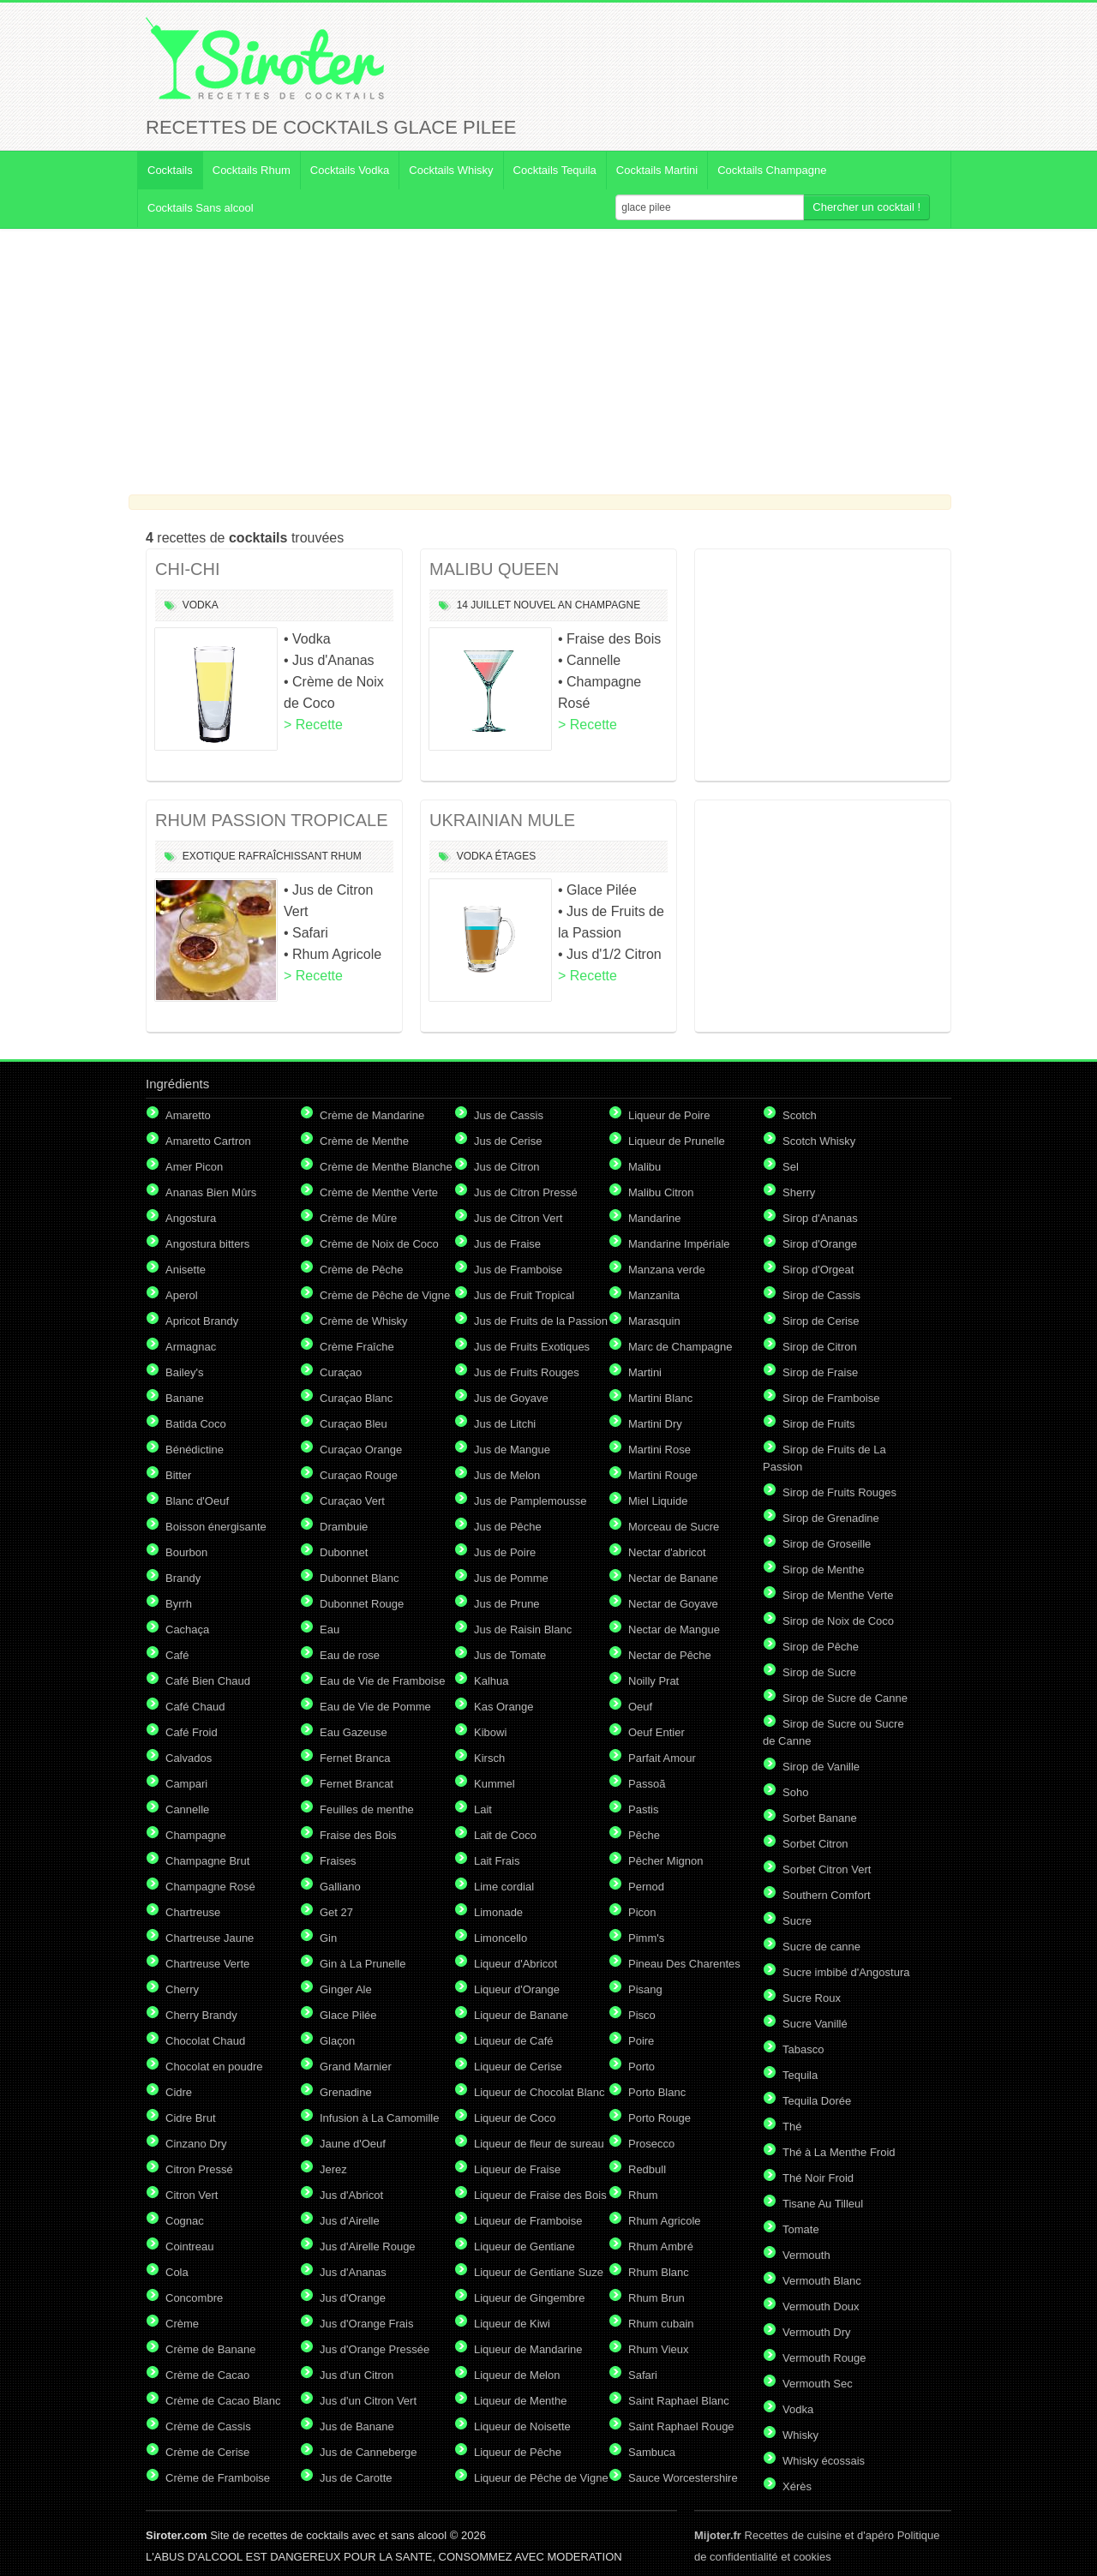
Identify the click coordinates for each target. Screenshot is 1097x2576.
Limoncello (500, 1938)
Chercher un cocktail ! (866, 207)
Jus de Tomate (510, 1655)
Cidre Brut (190, 2118)
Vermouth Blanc (821, 2280)
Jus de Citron (507, 1166)
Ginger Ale (346, 1989)
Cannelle (187, 1809)
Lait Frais (496, 1860)
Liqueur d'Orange (517, 1989)
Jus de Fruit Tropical (524, 1295)
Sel (790, 1166)
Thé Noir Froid (818, 2178)
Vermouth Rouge (824, 2357)
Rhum (346, 856)
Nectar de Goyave (673, 1603)
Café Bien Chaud (207, 1680)
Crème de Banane (210, 2349)
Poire (641, 2040)
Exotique (209, 856)
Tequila (800, 2075)
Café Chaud (195, 1706)
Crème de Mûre (358, 1218)
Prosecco (651, 2143)
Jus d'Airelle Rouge (368, 2246)
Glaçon (337, 2040)
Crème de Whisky (364, 1321)
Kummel (494, 1783)
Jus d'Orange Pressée (374, 2349)
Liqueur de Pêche (517, 2452)
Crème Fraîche (357, 1346)
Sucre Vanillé (815, 2023)
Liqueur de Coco (514, 2118)
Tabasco (803, 2049)
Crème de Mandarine (372, 1115)
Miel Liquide (657, 1501)
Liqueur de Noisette (522, 2426)
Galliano (340, 1886)
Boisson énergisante (216, 1526)
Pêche (644, 1835)
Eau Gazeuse (353, 1732)
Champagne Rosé (210, 1886)
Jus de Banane (357, 2426)
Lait (483, 1809)
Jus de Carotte (356, 2477)
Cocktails (170, 170)
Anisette (185, 1269)
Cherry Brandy (201, 2015)
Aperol (181, 1295)
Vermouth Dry (816, 2332)
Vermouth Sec (817, 2383)
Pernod (646, 1886)
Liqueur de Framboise (528, 2220)
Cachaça (187, 1629)
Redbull (647, 2169)
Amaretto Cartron (208, 1141)
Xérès (797, 2486)
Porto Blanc (657, 2092)
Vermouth (806, 2255)
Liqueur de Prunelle (676, 1141)
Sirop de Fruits (818, 1423)
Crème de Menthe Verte (379, 1192)
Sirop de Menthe (823, 1569)
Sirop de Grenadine (830, 1518)
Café (177, 1655)
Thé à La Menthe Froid (839, 2152)
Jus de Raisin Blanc (523, 1629)
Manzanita (654, 1295)
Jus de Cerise (508, 1141)
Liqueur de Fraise (517, 2169)
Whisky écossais (823, 2460)
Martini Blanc (660, 1398)
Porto (641, 2066)
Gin (328, 1938)
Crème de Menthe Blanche (386, 1166)
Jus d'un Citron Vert (368, 2400)
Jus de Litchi (505, 1423)
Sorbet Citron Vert (826, 1869)
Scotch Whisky (818, 1141)
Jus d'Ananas (353, 2272)
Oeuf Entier (656, 1732)
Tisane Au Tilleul (822, 2203)
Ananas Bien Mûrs (210, 1192)
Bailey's (184, 1372)
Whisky (800, 2435)
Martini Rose (659, 1449)
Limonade (498, 1912)
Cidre (178, 2092)
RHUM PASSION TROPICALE (271, 820)
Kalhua (491, 1680)
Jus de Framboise (518, 1269)
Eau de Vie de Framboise (382, 1680)
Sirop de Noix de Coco (838, 1620)
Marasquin (654, 1321)
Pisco (642, 2015)
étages (515, 856)
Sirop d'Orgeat (818, 1269)
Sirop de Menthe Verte (837, 1595)
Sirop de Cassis (821, 1295)
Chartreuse (192, 1912)
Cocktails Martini (657, 170)
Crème (182, 2323)
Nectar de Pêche (669, 1655)
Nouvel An (542, 605)
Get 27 (336, 1912)
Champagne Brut (207, 1860)
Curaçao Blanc (356, 1398)
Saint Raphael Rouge (681, 2426)
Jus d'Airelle (350, 2220)
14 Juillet (484, 605)
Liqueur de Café (514, 2040)
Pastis (643, 1809)
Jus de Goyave (511, 1398)
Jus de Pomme (511, 1578)
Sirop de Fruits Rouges (839, 1492)
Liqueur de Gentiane (524, 2246)
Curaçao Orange (361, 1449)
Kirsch (489, 1758)
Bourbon (186, 1552)
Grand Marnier (356, 2066)
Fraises (338, 1860)
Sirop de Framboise (830, 1398)
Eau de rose (350, 1655)
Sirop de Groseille (826, 1543)
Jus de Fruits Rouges (526, 1372)
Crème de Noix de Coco (379, 1243)
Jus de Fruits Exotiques (532, 1346)
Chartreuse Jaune (209, 1938)
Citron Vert (191, 2195)
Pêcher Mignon (665, 1860)
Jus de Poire (505, 1552)
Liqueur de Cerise (518, 2066)
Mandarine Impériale (679, 1243)
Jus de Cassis (508, 1115)
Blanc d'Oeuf (197, 1501)
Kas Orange (503, 1706)
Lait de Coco (505, 1835)
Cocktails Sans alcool (200, 207)
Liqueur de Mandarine (528, 2349)
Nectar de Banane (673, 1578)
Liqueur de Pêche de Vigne (541, 2477)
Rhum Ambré (660, 2246)
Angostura (190, 1218)
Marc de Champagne (680, 1346)
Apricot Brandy (201, 1321)
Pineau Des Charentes (684, 1963)
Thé (791, 2126)
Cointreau (189, 2246)
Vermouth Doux (821, 2306)
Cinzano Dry (196, 2143)
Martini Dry (655, 1423)
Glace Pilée (348, 2015)
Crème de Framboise (217, 2477)
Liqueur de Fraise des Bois (540, 2195)
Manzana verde (666, 1269)
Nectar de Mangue (674, 1629)
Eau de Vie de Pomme (375, 1706)
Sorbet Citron (815, 1843)
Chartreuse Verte (207, 1963)
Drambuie (344, 1526)
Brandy (183, 1578)
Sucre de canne (821, 1946)
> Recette (313, 724)
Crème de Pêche (362, 1269)
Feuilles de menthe (367, 1809)
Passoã (646, 1783)
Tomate (800, 2229)
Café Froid (191, 1732)
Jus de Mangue (512, 1449)
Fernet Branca (355, 1758)
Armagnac (190, 1346)
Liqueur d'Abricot (515, 1963)
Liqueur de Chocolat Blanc (539, 2092)
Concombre (194, 2297)
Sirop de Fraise (820, 1372)
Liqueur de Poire (669, 1115)
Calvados (188, 1758)
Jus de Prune (507, 1603)
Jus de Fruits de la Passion (541, 1321)
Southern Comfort (826, 1895)
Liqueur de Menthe (520, 2400)
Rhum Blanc (658, 2272)
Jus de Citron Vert (518, 1218)
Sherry (798, 1192)
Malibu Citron (661, 1192)
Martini (645, 1372)
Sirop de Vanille (821, 1766)
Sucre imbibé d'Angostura (845, 1972)
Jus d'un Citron (356, 2375)
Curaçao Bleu (353, 1423)
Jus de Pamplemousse (530, 1501)
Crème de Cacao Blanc (222, 2400)
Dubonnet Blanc (359, 1578)
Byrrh (178, 1603)
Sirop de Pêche (820, 1646)
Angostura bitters (207, 1243)
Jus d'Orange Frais (366, 2323)
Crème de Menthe (364, 1141)
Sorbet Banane (819, 1818)
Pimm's (646, 1938)
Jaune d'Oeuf (353, 2143)
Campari (186, 1783)
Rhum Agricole (664, 2220)
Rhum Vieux (658, 2349)
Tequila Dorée (816, 2100)
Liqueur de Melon (517, 2375)
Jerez (333, 2169)
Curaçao (341, 1372)
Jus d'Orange (353, 2297)
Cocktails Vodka (350, 170)
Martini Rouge (663, 1475)
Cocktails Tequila (554, 170)
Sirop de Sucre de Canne (845, 1698)
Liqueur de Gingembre (529, 2297)
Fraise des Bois (358, 1835)
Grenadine (346, 2092)
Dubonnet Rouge (362, 1603)
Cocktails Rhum (252, 170)
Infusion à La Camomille (379, 2118)
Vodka (201, 605)
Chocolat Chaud (205, 2040)
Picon (642, 1912)
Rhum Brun (656, 2297)
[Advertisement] (548, 362)
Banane (184, 1398)
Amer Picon (194, 1166)
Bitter (178, 1475)
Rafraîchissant (282, 856)
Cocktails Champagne (771, 170)
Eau (329, 1629)
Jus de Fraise (507, 1243)
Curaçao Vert (352, 1501)
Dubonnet (344, 1552)
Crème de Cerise (207, 2452)
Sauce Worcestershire (683, 2477)
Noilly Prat (653, 1680)
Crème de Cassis (208, 2426)
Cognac (184, 2220)
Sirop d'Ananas (820, 1218)
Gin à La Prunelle (362, 1963)
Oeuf (640, 1706)
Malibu (644, 1166)
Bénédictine (194, 1449)
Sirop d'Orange (819, 1243)
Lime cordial (504, 1886)
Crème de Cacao (207, 2375)
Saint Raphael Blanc (678, 2400)
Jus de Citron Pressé (526, 1192)
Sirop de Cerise (821, 1321)
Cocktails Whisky (451, 170)
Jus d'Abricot (351, 2195)
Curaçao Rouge (359, 1475)
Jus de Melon (507, 1475)
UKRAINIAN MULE (502, 820)
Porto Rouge (659, 2118)
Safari (642, 2375)
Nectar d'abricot (667, 1552)
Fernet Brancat (356, 1783)
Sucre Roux (811, 1998)
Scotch (799, 1115)
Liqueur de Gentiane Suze (538, 2272)
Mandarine (654, 1218)
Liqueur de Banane (521, 2015)
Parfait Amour (662, 1758)
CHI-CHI (187, 569)
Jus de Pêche (508, 1526)
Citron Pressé (199, 2169)
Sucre (797, 1920)
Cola (177, 2272)
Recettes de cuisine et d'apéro (794, 2535)
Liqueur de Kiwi (512, 2323)
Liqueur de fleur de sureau (539, 2143)
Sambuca (651, 2452)
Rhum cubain (661, 2323)
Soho (795, 1792)
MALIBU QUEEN (494, 569)
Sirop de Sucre (819, 1672)
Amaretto (188, 1115)
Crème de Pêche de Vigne (385, 1295)
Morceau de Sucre (673, 1526)
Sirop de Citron (819, 1346)
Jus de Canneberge (368, 2452)
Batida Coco (195, 1423)
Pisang (645, 1989)
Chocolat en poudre (213, 2066)
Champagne (607, 605)
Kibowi (490, 1732)
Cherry (182, 1989)
